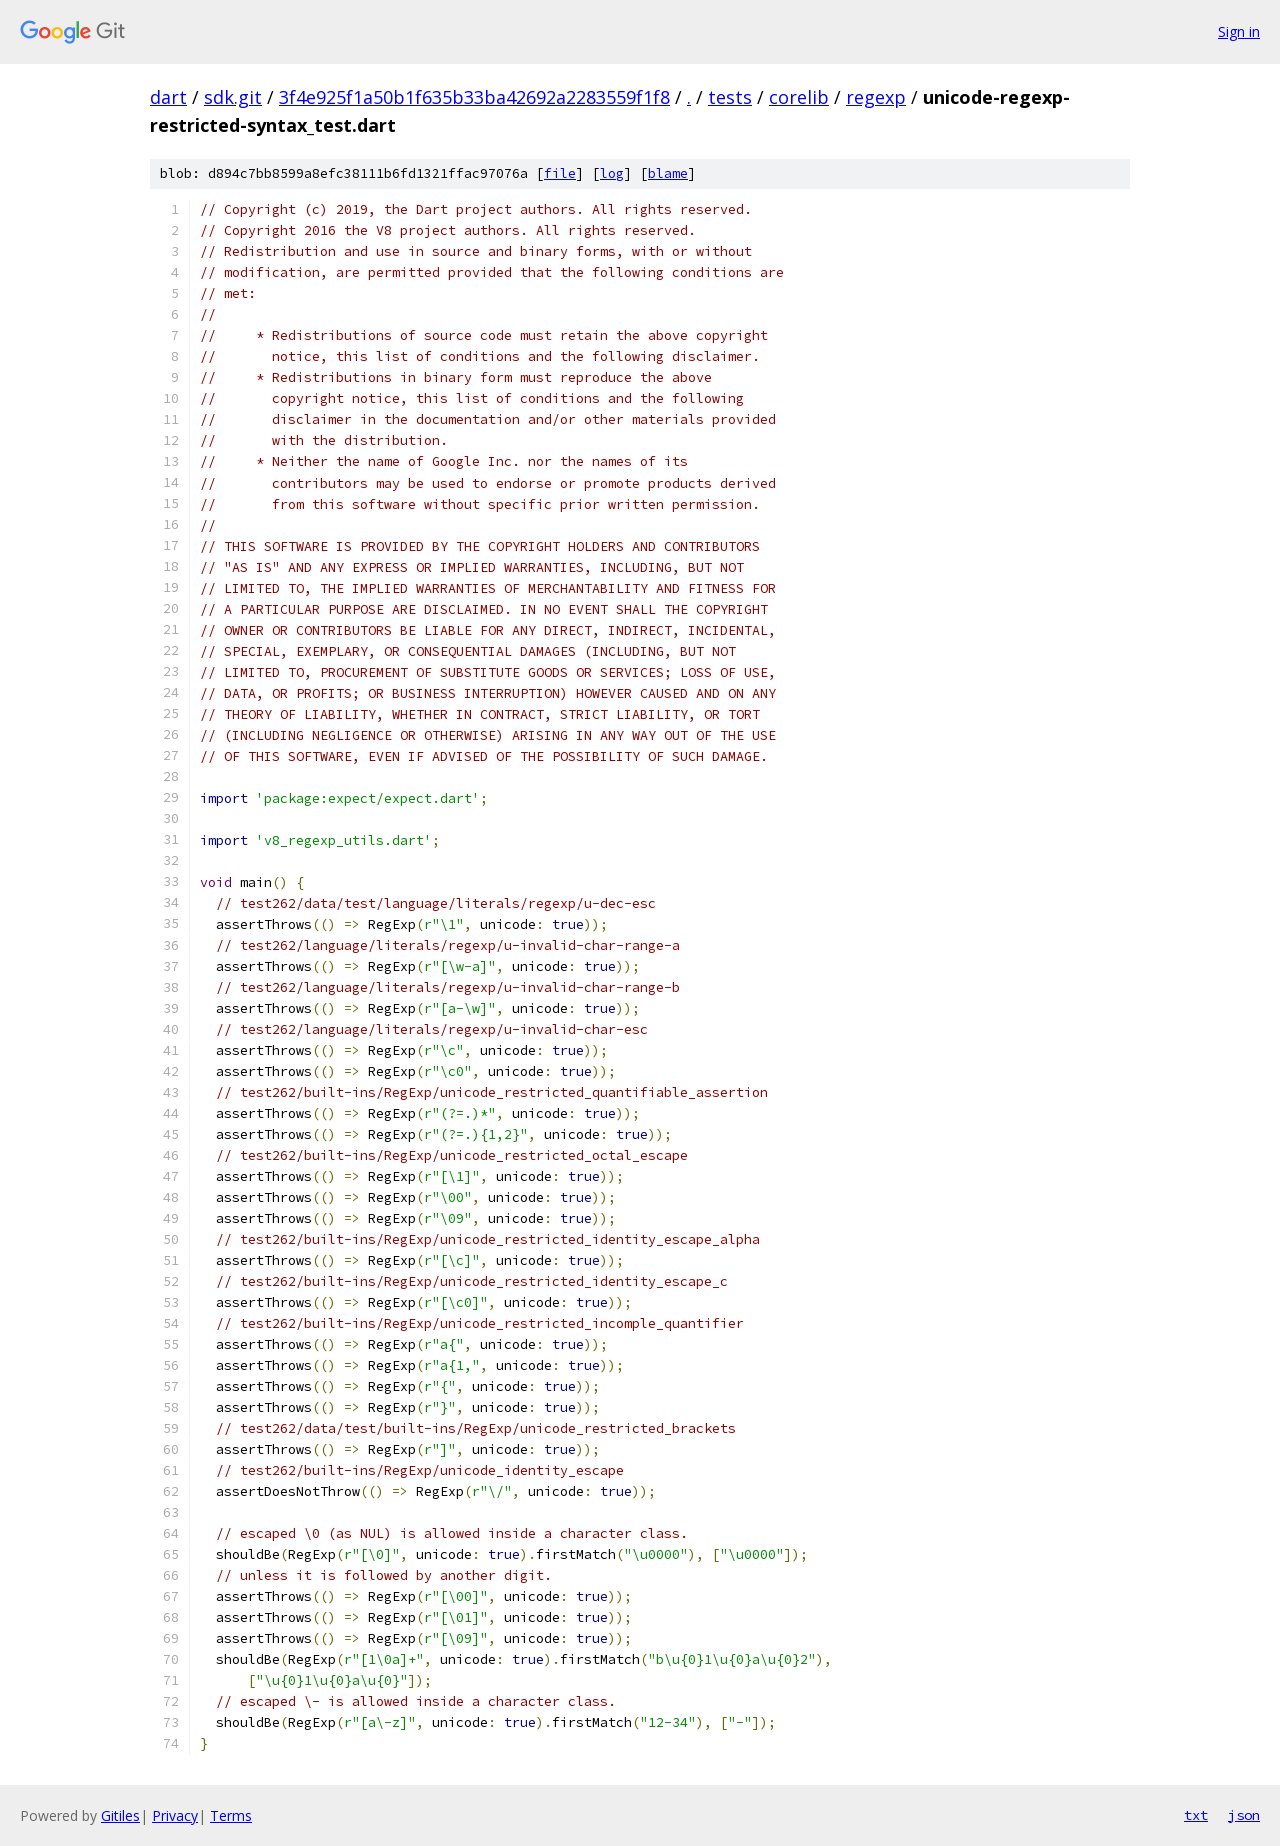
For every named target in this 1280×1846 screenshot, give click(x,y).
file (560, 173)
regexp (876, 97)
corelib (799, 97)
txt (1196, 1815)
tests (730, 97)
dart (168, 97)
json (1244, 1815)
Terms (231, 1815)
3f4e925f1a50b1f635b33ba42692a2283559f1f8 (474, 97)
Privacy (175, 1815)
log (612, 173)
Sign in (1239, 31)
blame (668, 173)
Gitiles (120, 1815)
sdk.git (233, 97)
